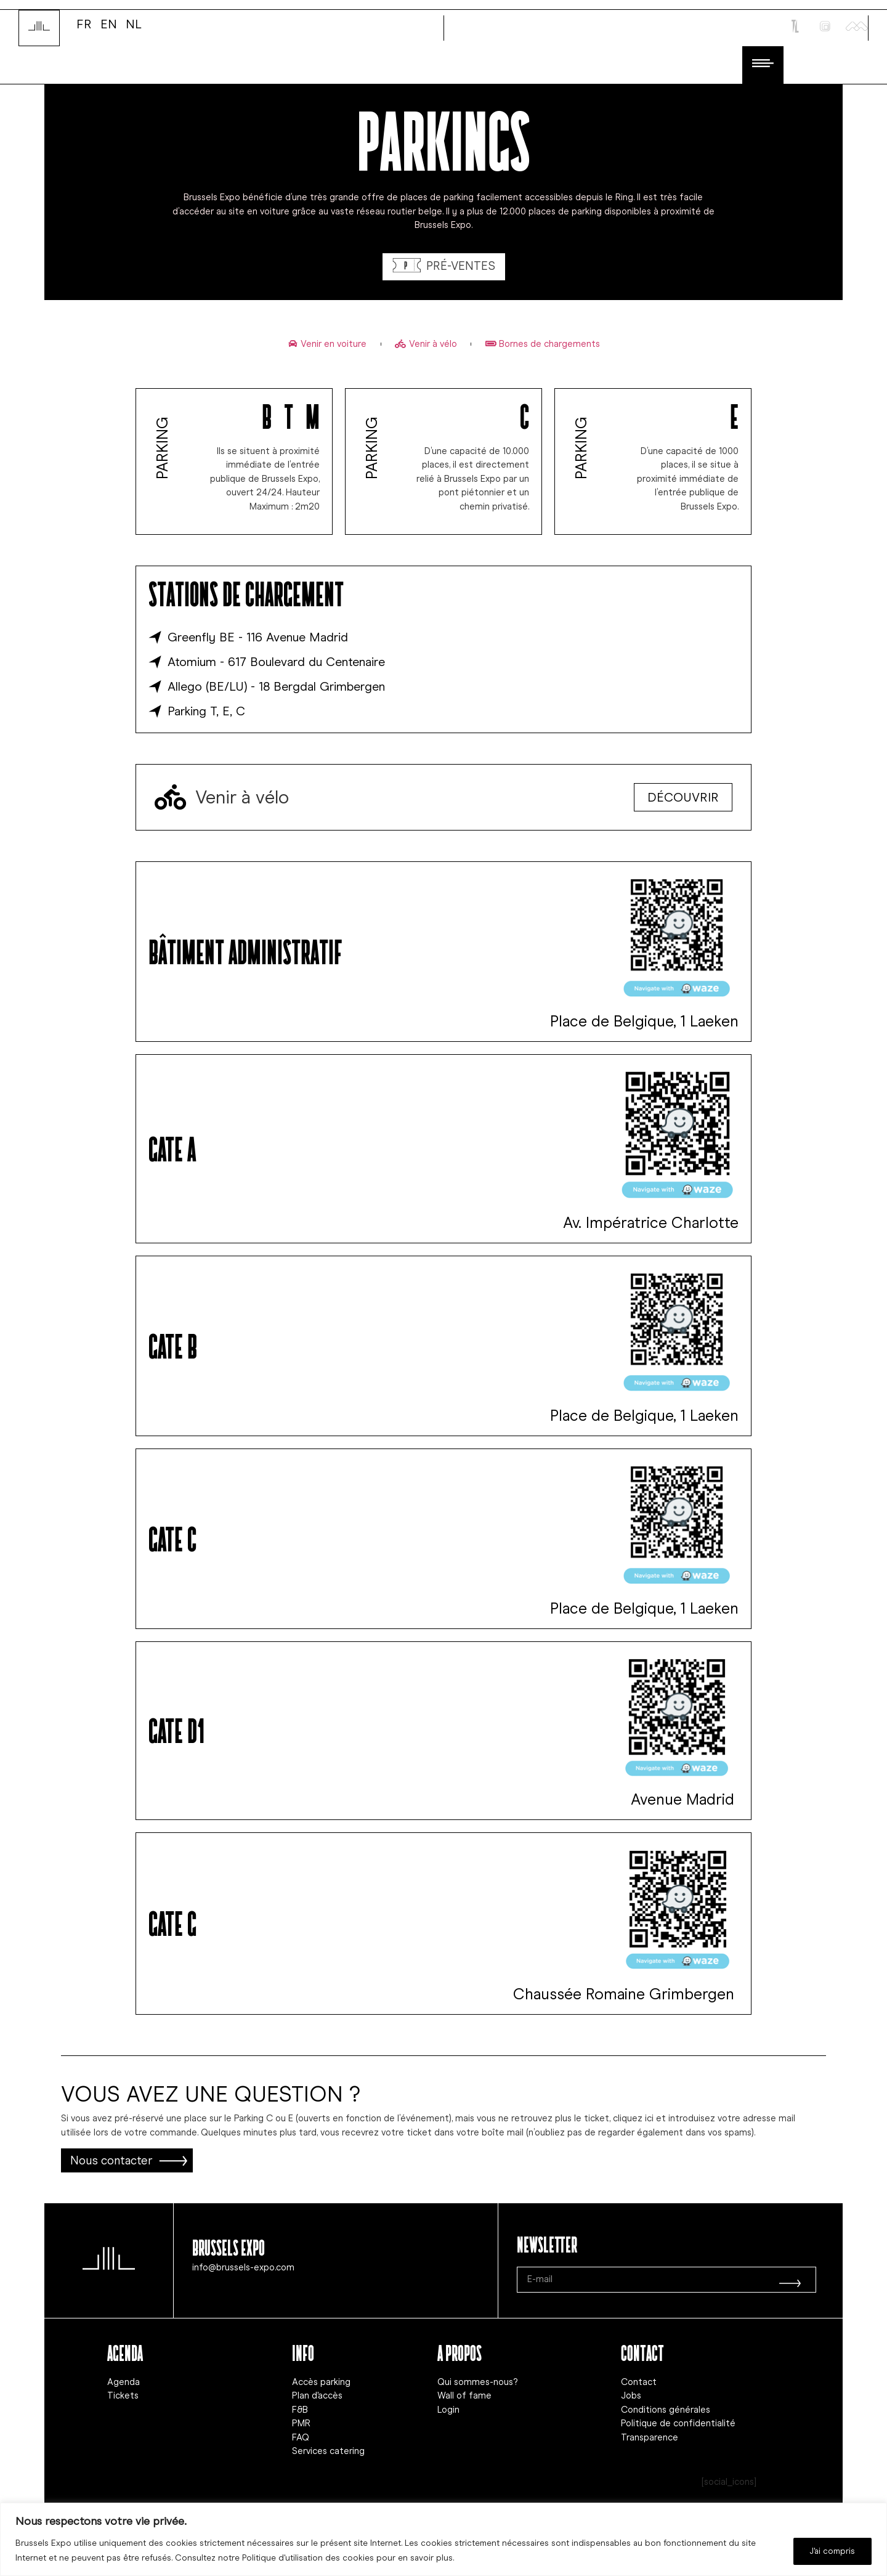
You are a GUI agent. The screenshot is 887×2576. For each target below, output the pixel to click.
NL (134, 23)
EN (108, 23)
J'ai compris (831, 2550)
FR (84, 23)
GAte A (172, 1147)
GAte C (172, 1537)
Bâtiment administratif (245, 950)
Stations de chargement (246, 592)
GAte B (172, 1345)
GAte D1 (176, 1729)
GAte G (172, 1922)
